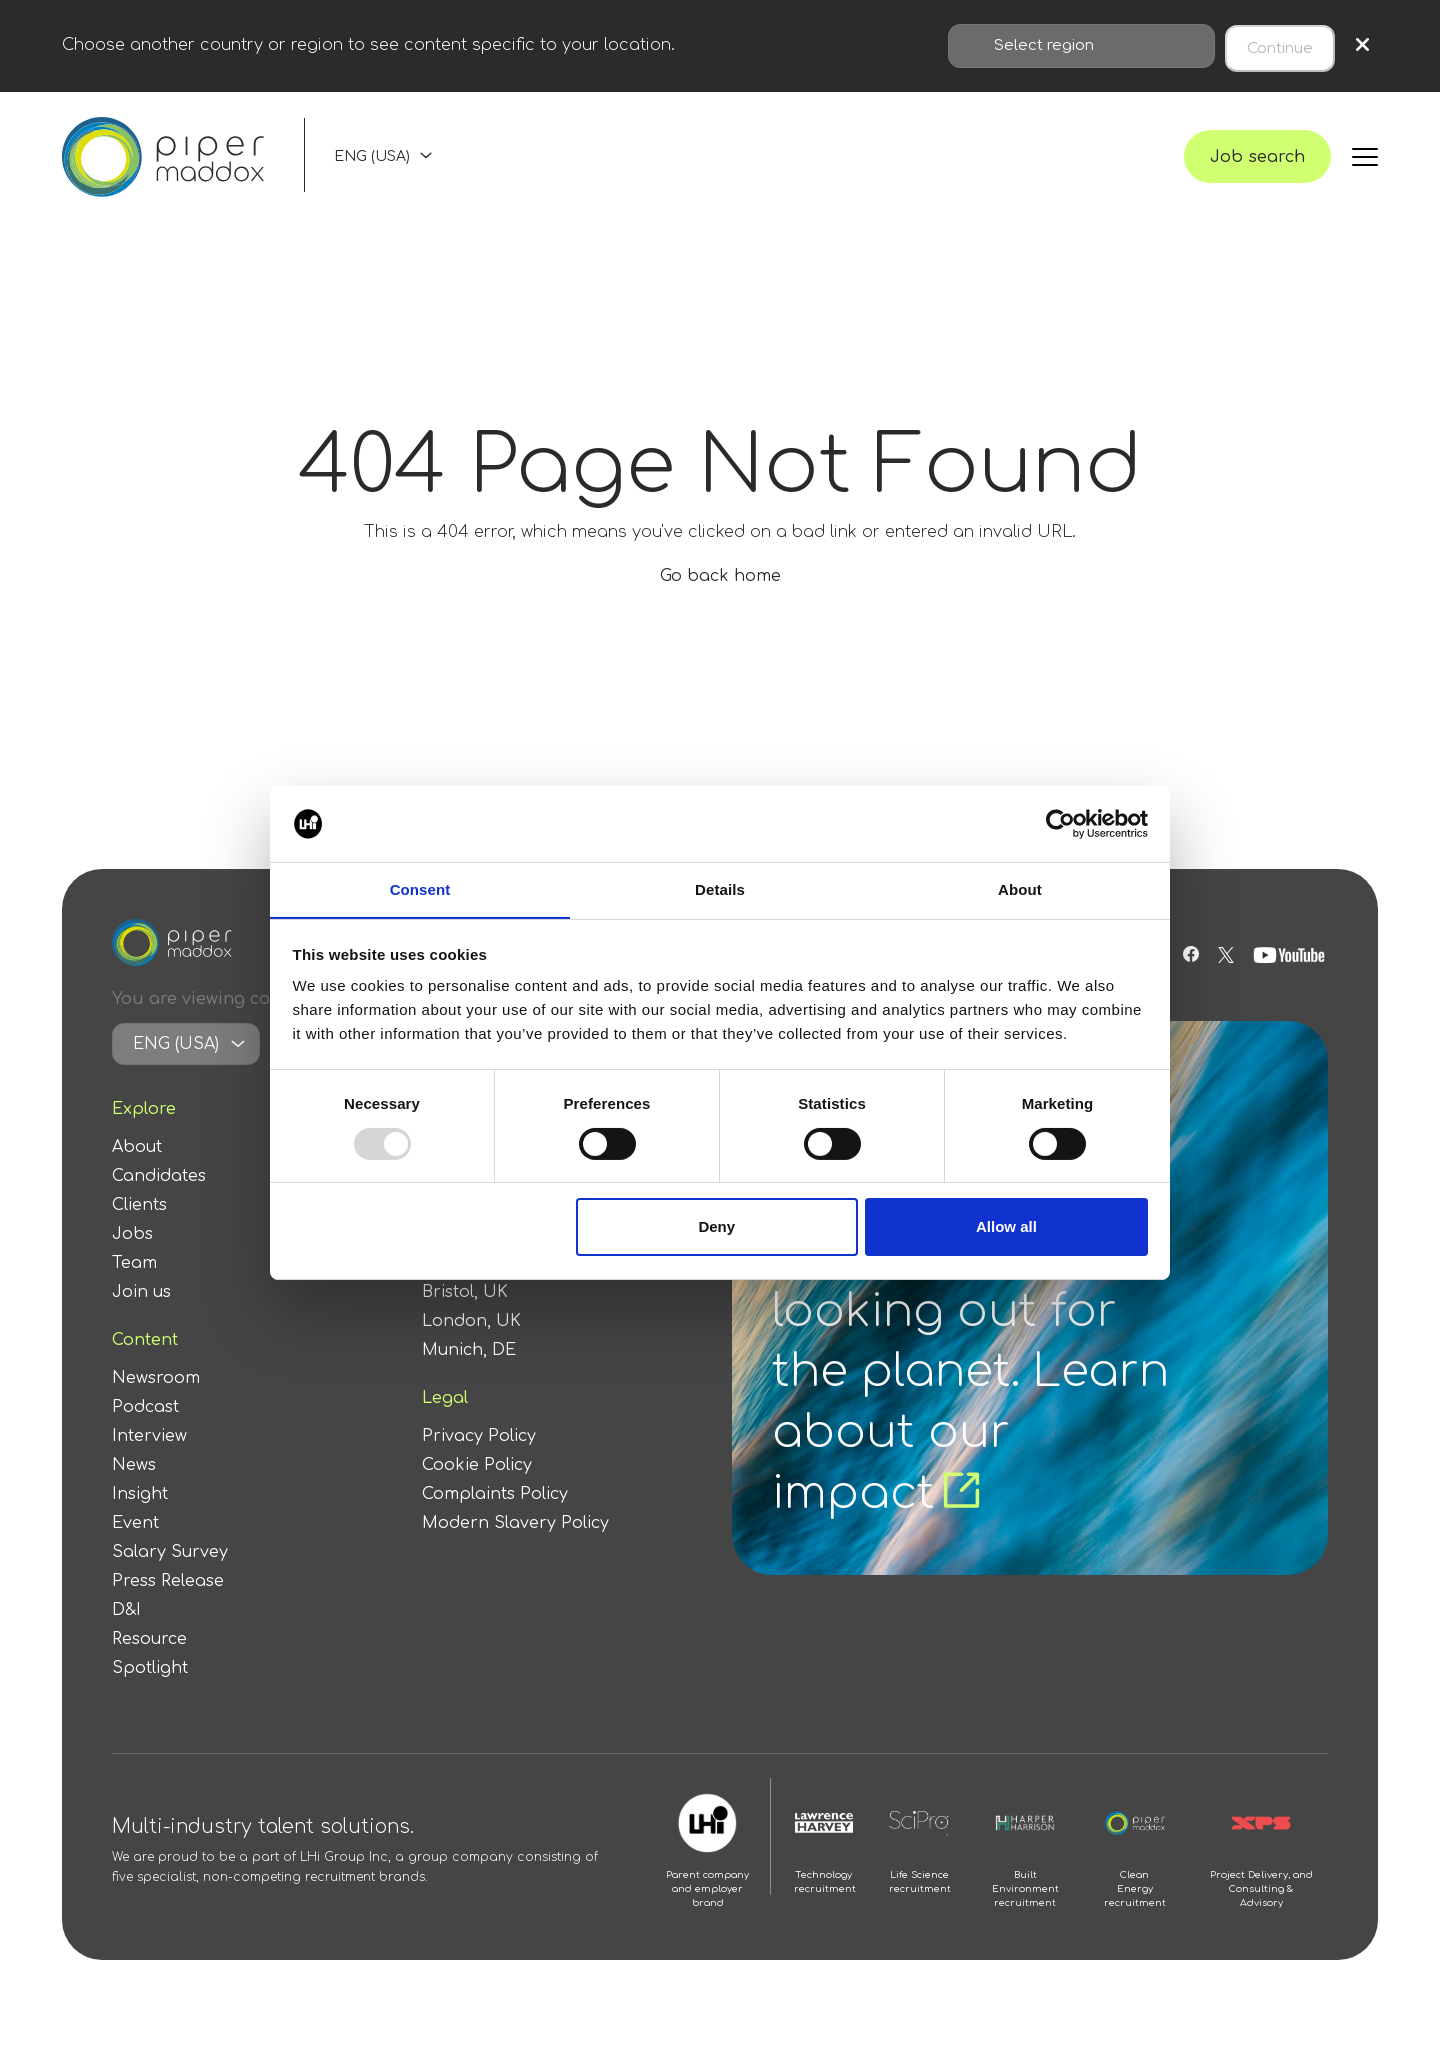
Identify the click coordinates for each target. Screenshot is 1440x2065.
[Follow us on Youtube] (1292, 980)
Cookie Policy (477, 1490)
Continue (1280, 43)
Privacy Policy (479, 1461)
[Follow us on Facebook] (1188, 980)
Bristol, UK (465, 1317)
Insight (140, 1519)
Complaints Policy (495, 1519)
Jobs (132, 1259)
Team (134, 1288)
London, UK (471, 1346)
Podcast (145, 1432)
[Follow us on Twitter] (1226, 980)
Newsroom (156, 1403)
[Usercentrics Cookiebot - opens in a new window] (1060, 823)
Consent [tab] (420, 889)
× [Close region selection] (1362, 43)
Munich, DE (469, 1375)
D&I (126, 1635)
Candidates (159, 1201)
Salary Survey (170, 1577)
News (134, 1490)
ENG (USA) (372, 167)
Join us (141, 1317)
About (137, 1172)
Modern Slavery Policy (515, 1548)
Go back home (720, 601)
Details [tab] (720, 889)
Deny (716, 1227)
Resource (149, 1664)
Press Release (168, 1606)
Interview (149, 1461)
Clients (139, 1230)
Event (135, 1548)
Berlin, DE (462, 1288)
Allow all (1006, 1227)
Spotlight (150, 1693)
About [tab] (1020, 889)
